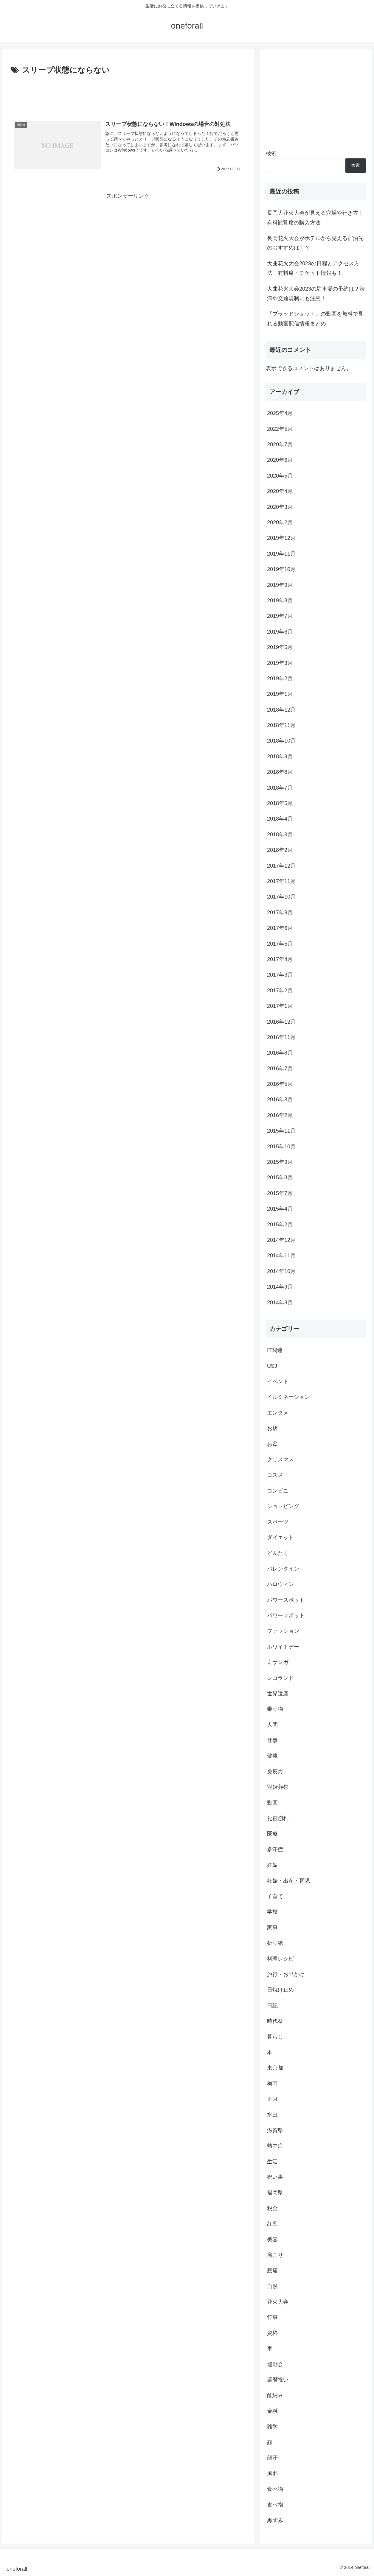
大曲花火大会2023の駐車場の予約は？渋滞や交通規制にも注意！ (316, 293)
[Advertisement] (128, 93)
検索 (271, 153)
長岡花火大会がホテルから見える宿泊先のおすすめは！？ (315, 243)
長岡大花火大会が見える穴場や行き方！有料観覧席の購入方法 (315, 217)
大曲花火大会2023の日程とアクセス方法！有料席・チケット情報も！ (313, 268)
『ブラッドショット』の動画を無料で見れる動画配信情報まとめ (315, 318)
